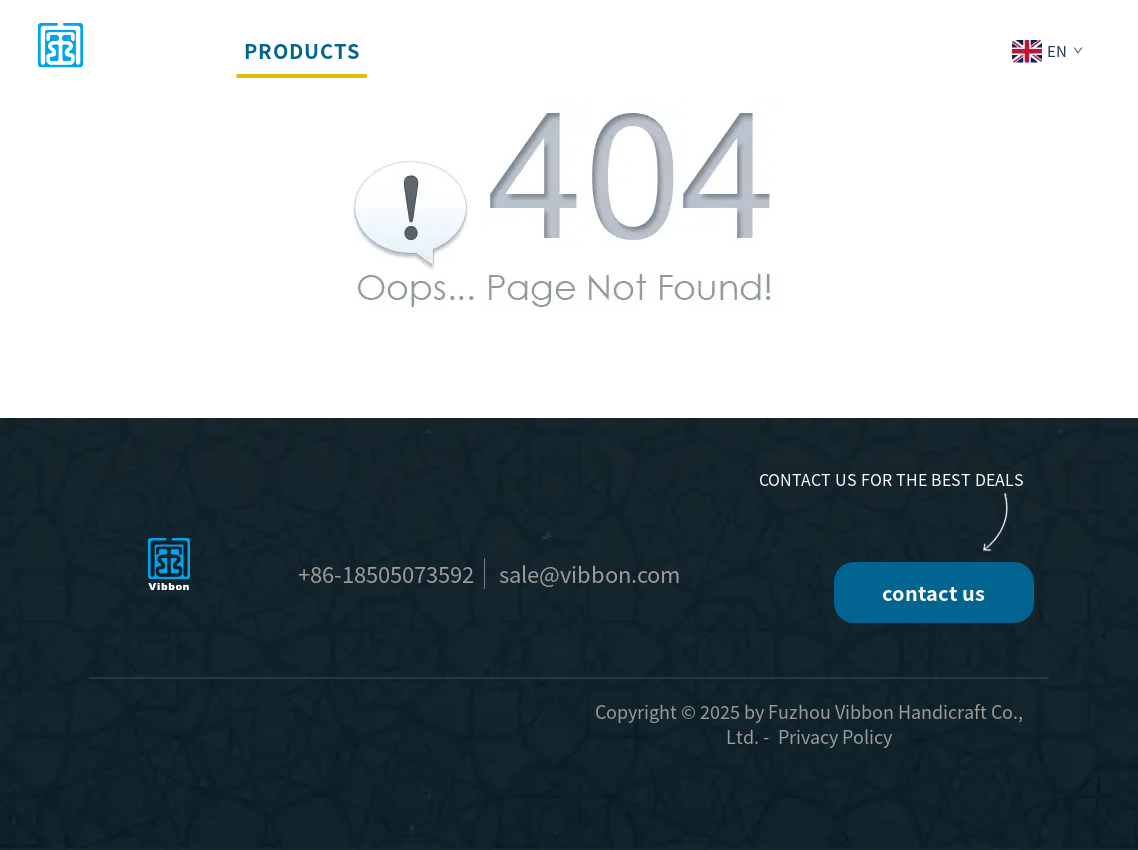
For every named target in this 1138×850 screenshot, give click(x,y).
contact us (933, 592)
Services (435, 50)
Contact (877, 50)
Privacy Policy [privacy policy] (835, 736)
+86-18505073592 (386, 573)
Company (666, 50)
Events (550, 50)
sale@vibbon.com (589, 573)
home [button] (188, 50)
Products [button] (302, 50)
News (772, 50)
